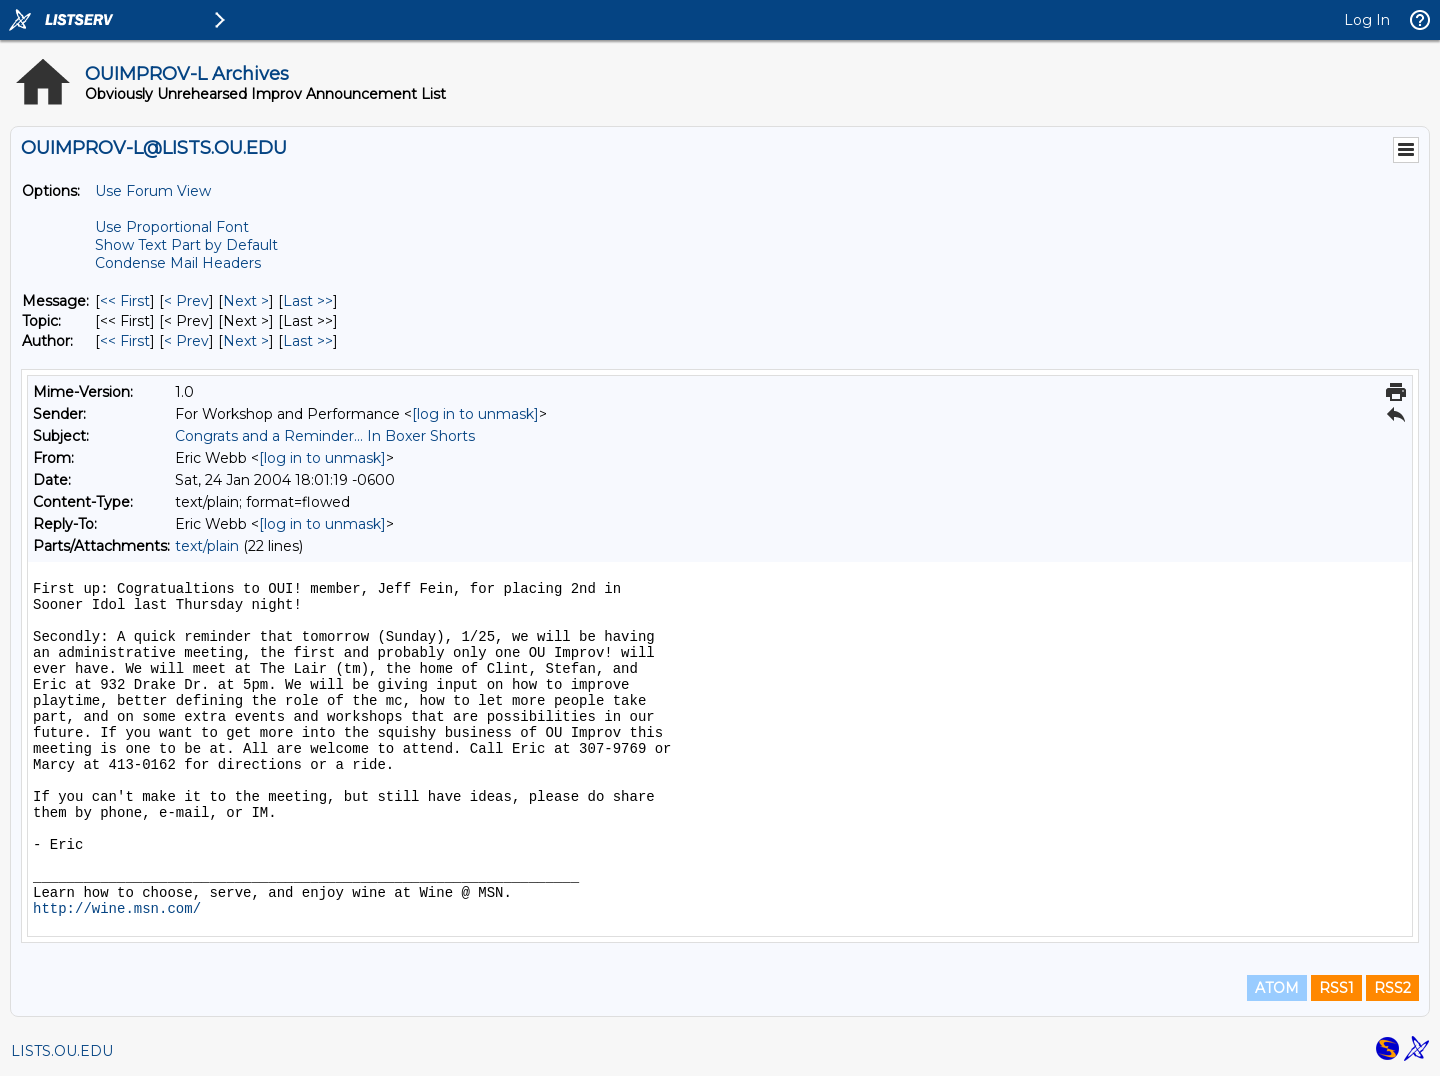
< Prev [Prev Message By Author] (186, 341)
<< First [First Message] (125, 301)
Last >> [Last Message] (308, 301)
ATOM (1277, 988)
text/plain (207, 546)
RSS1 (1336, 988)
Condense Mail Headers (178, 263)
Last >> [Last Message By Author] (308, 341)
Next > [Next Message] (246, 301)
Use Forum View (153, 191)
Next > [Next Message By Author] (246, 341)
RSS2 (1392, 988)
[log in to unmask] (475, 414)
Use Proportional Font (172, 227)
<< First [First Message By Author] (125, 341)
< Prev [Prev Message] (186, 301)
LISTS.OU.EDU (62, 1051)
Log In (1367, 20)
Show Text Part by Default (186, 245)
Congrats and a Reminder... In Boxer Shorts (325, 436)
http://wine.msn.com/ (117, 909)
